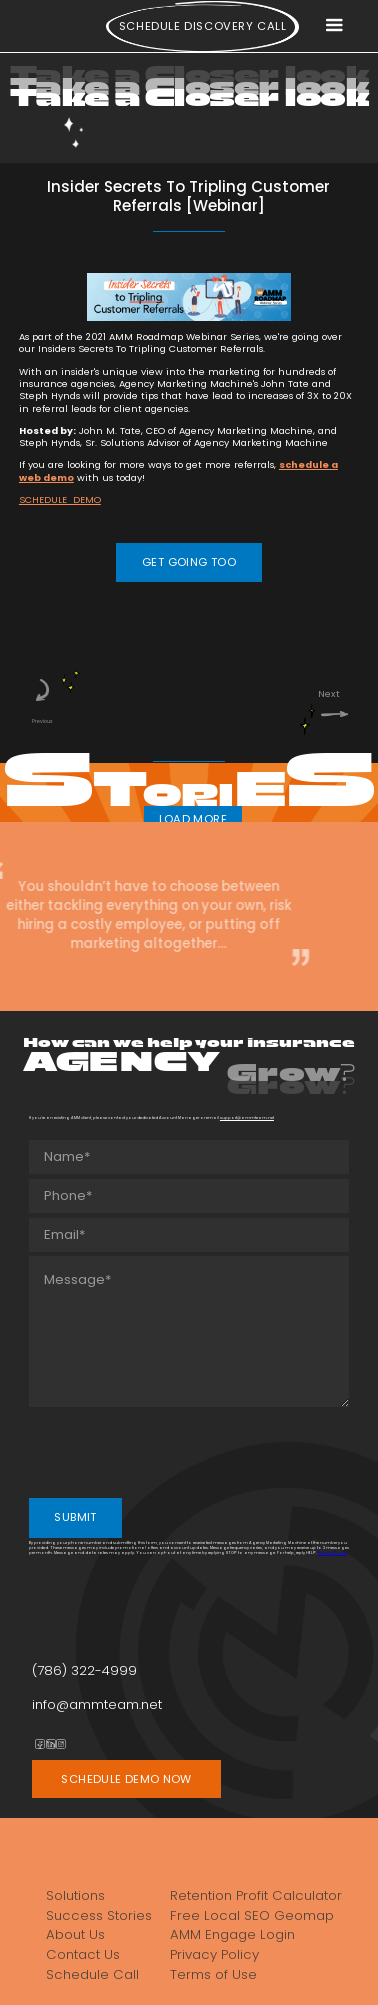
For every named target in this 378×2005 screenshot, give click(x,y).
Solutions (75, 1895)
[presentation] (181, 1451)
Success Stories (99, 1915)
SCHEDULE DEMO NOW (126, 1779)
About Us (75, 1934)
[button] (334, 26)
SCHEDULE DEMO (60, 499)
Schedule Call (92, 1974)
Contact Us (83, 1954)
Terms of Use (213, 1974)
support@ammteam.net (247, 1117)
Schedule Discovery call (203, 26)
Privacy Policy (332, 1552)
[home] (41, 30)
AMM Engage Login (232, 1934)
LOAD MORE (193, 819)
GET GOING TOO (189, 562)
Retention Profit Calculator (256, 1895)
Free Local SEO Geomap (252, 1915)
